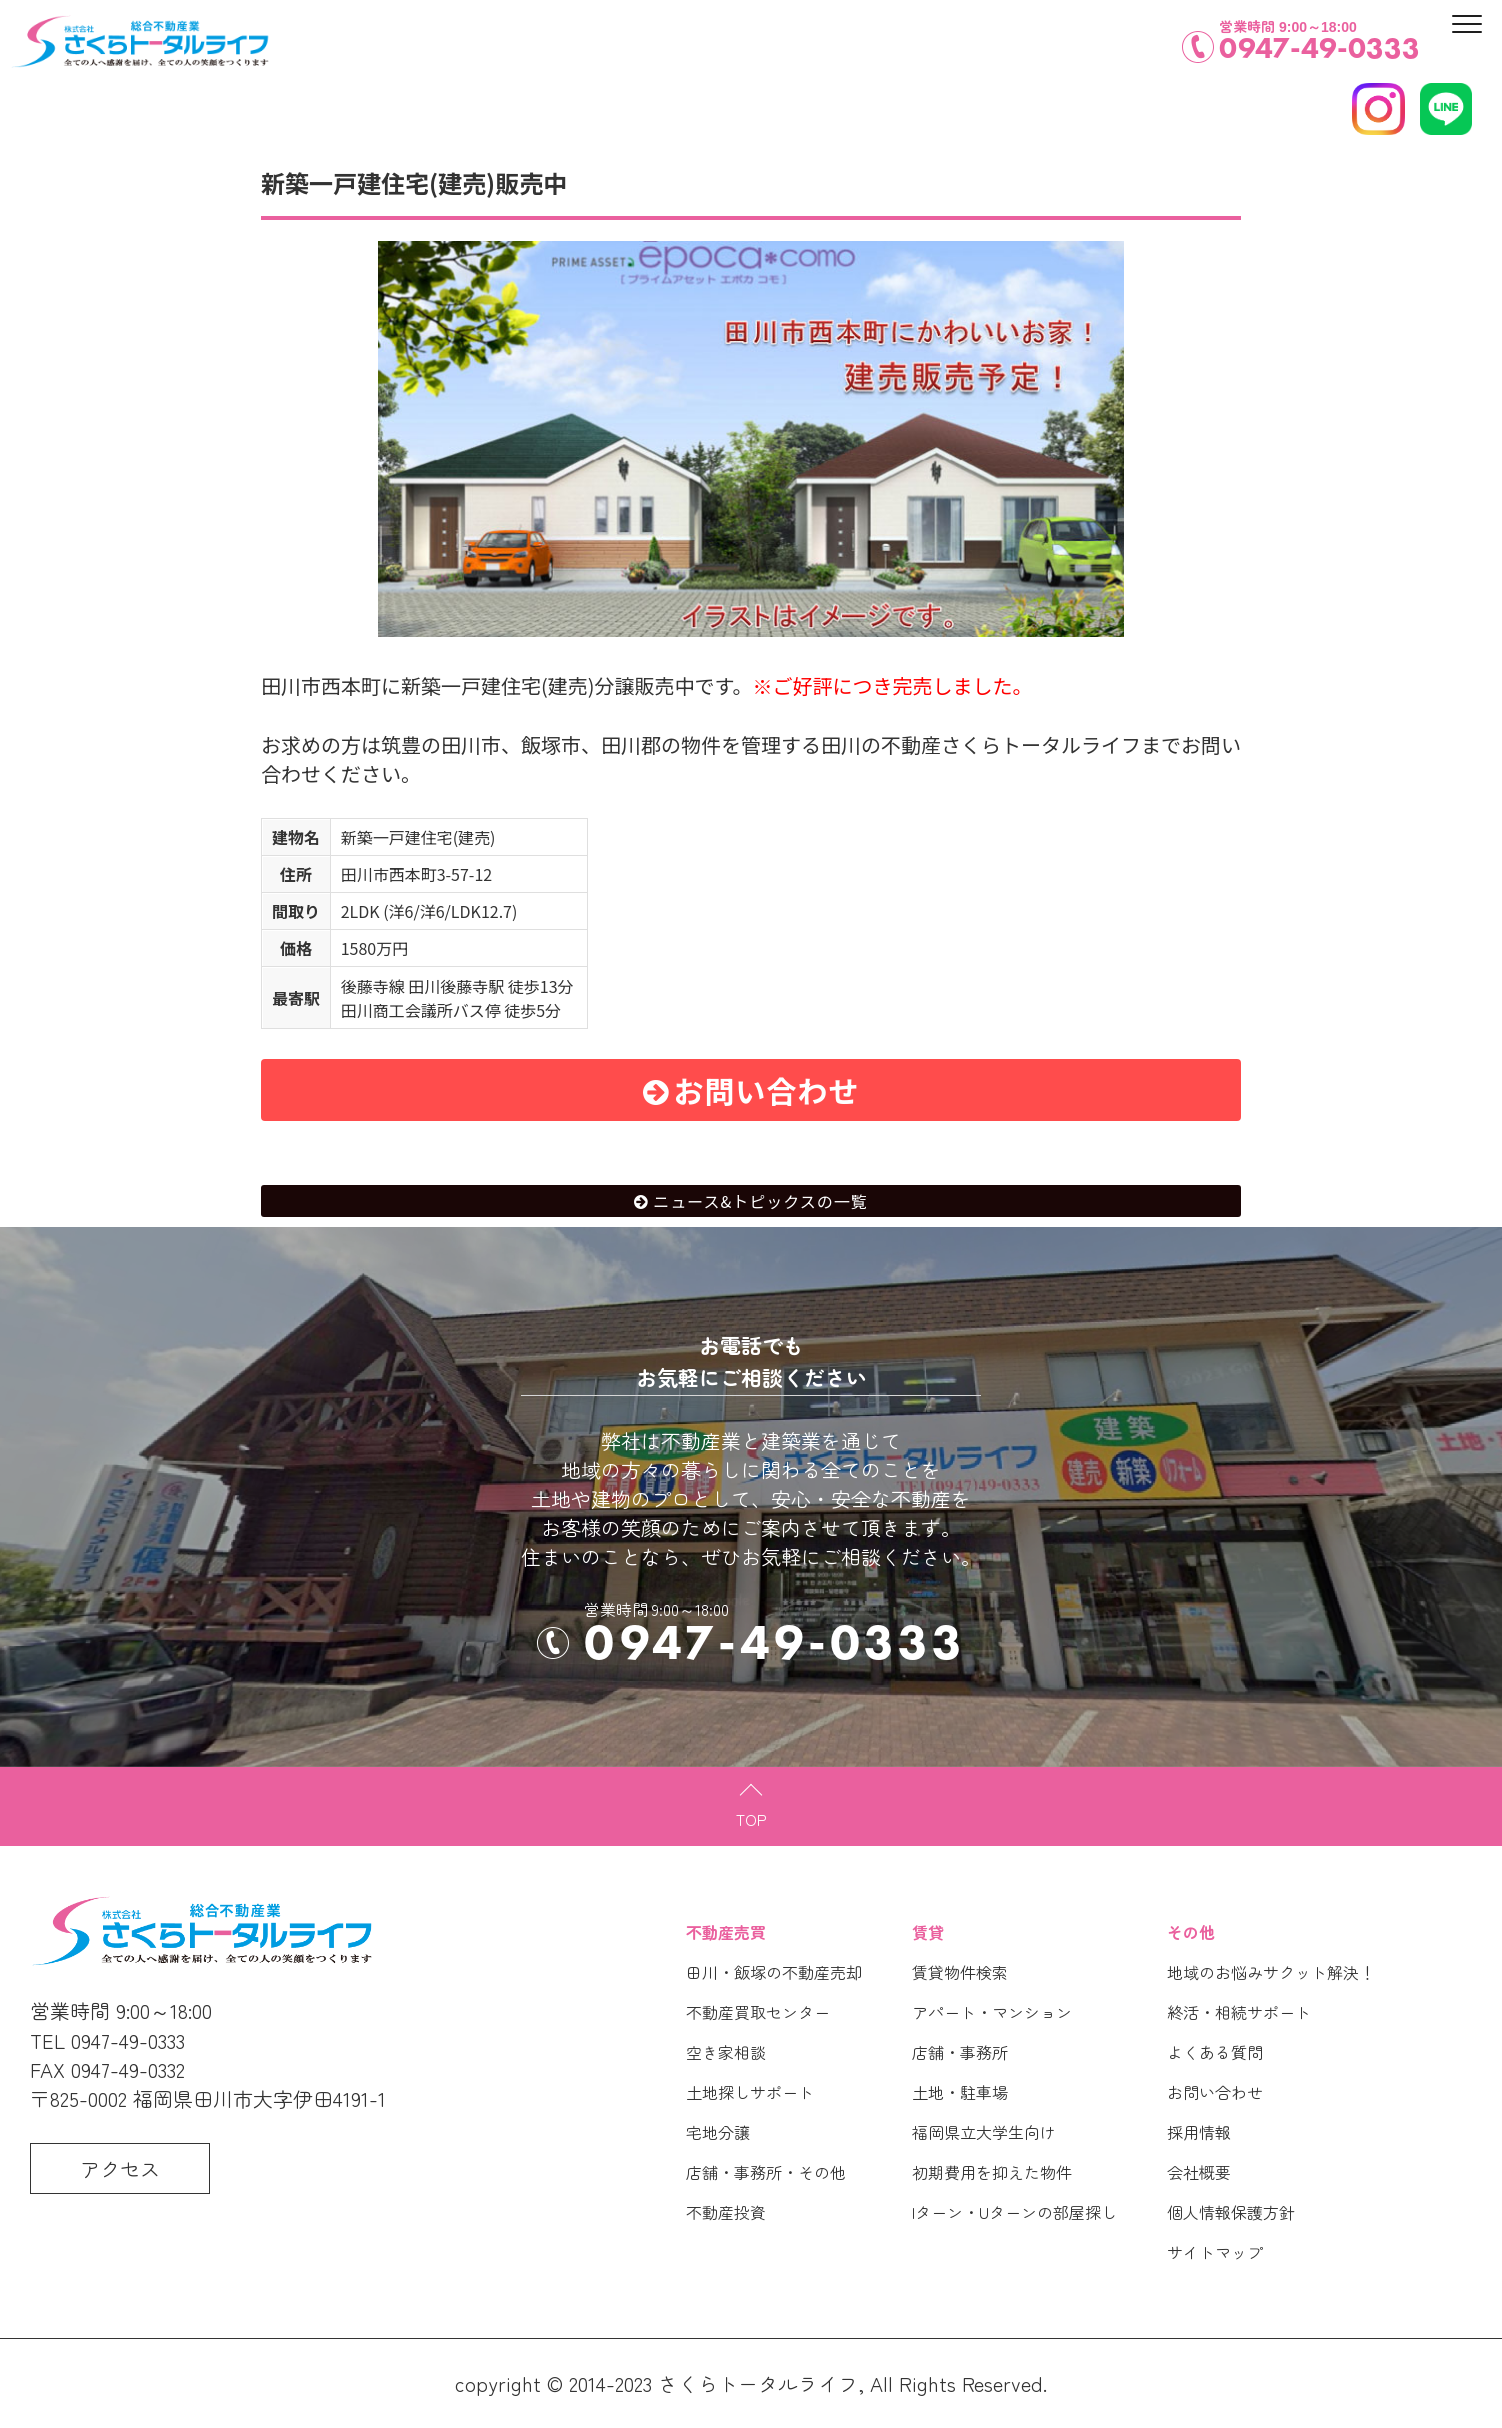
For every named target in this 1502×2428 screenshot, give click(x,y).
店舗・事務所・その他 (766, 2172)
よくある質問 (1215, 2052)
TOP (751, 1819)
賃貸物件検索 (960, 1972)
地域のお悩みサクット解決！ (1271, 1972)
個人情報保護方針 (1231, 2212)
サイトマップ (1215, 2252)
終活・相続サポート (1239, 2012)
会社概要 (1199, 2172)
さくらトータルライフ (758, 2383)
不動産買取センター (758, 2012)
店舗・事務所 (960, 2052)
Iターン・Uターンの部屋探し (1014, 2212)
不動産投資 (726, 2212)
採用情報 (1199, 2132)
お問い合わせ (767, 1090)
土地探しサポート (750, 2092)
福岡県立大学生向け (984, 2132)
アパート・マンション (992, 2012)
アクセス (120, 2168)
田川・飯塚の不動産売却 (774, 1972)
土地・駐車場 (960, 2092)
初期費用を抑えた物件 (992, 2172)
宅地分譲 (718, 2132)
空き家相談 (726, 2052)
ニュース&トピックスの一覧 (760, 1201)
